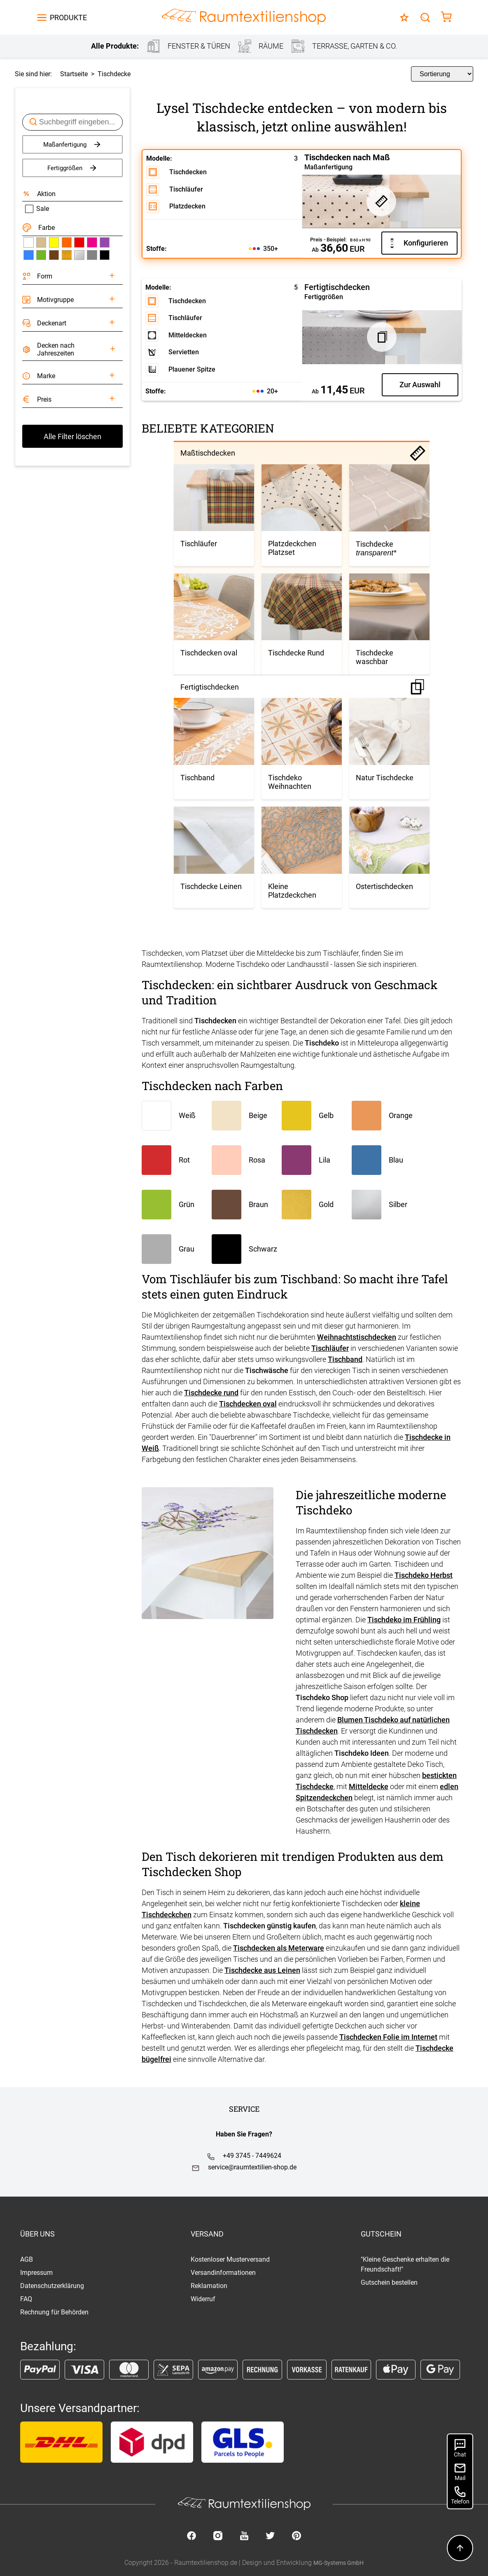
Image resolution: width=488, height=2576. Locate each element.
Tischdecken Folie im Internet (388, 2037)
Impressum (36, 2273)
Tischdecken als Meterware (278, 1948)
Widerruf (203, 2299)
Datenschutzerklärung (52, 2286)
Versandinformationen (223, 2273)
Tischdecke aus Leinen (262, 1970)
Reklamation (209, 2286)
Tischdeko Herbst (424, 1575)
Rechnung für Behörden (54, 2312)
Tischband (345, 1359)
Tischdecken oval (248, 1403)
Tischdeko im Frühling (404, 1619)
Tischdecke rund (211, 1392)
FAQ (26, 2299)
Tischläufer (330, 1348)
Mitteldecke (368, 1786)
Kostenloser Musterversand (230, 2259)
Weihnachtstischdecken (356, 1337)
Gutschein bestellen (389, 2282)
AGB (26, 2259)
